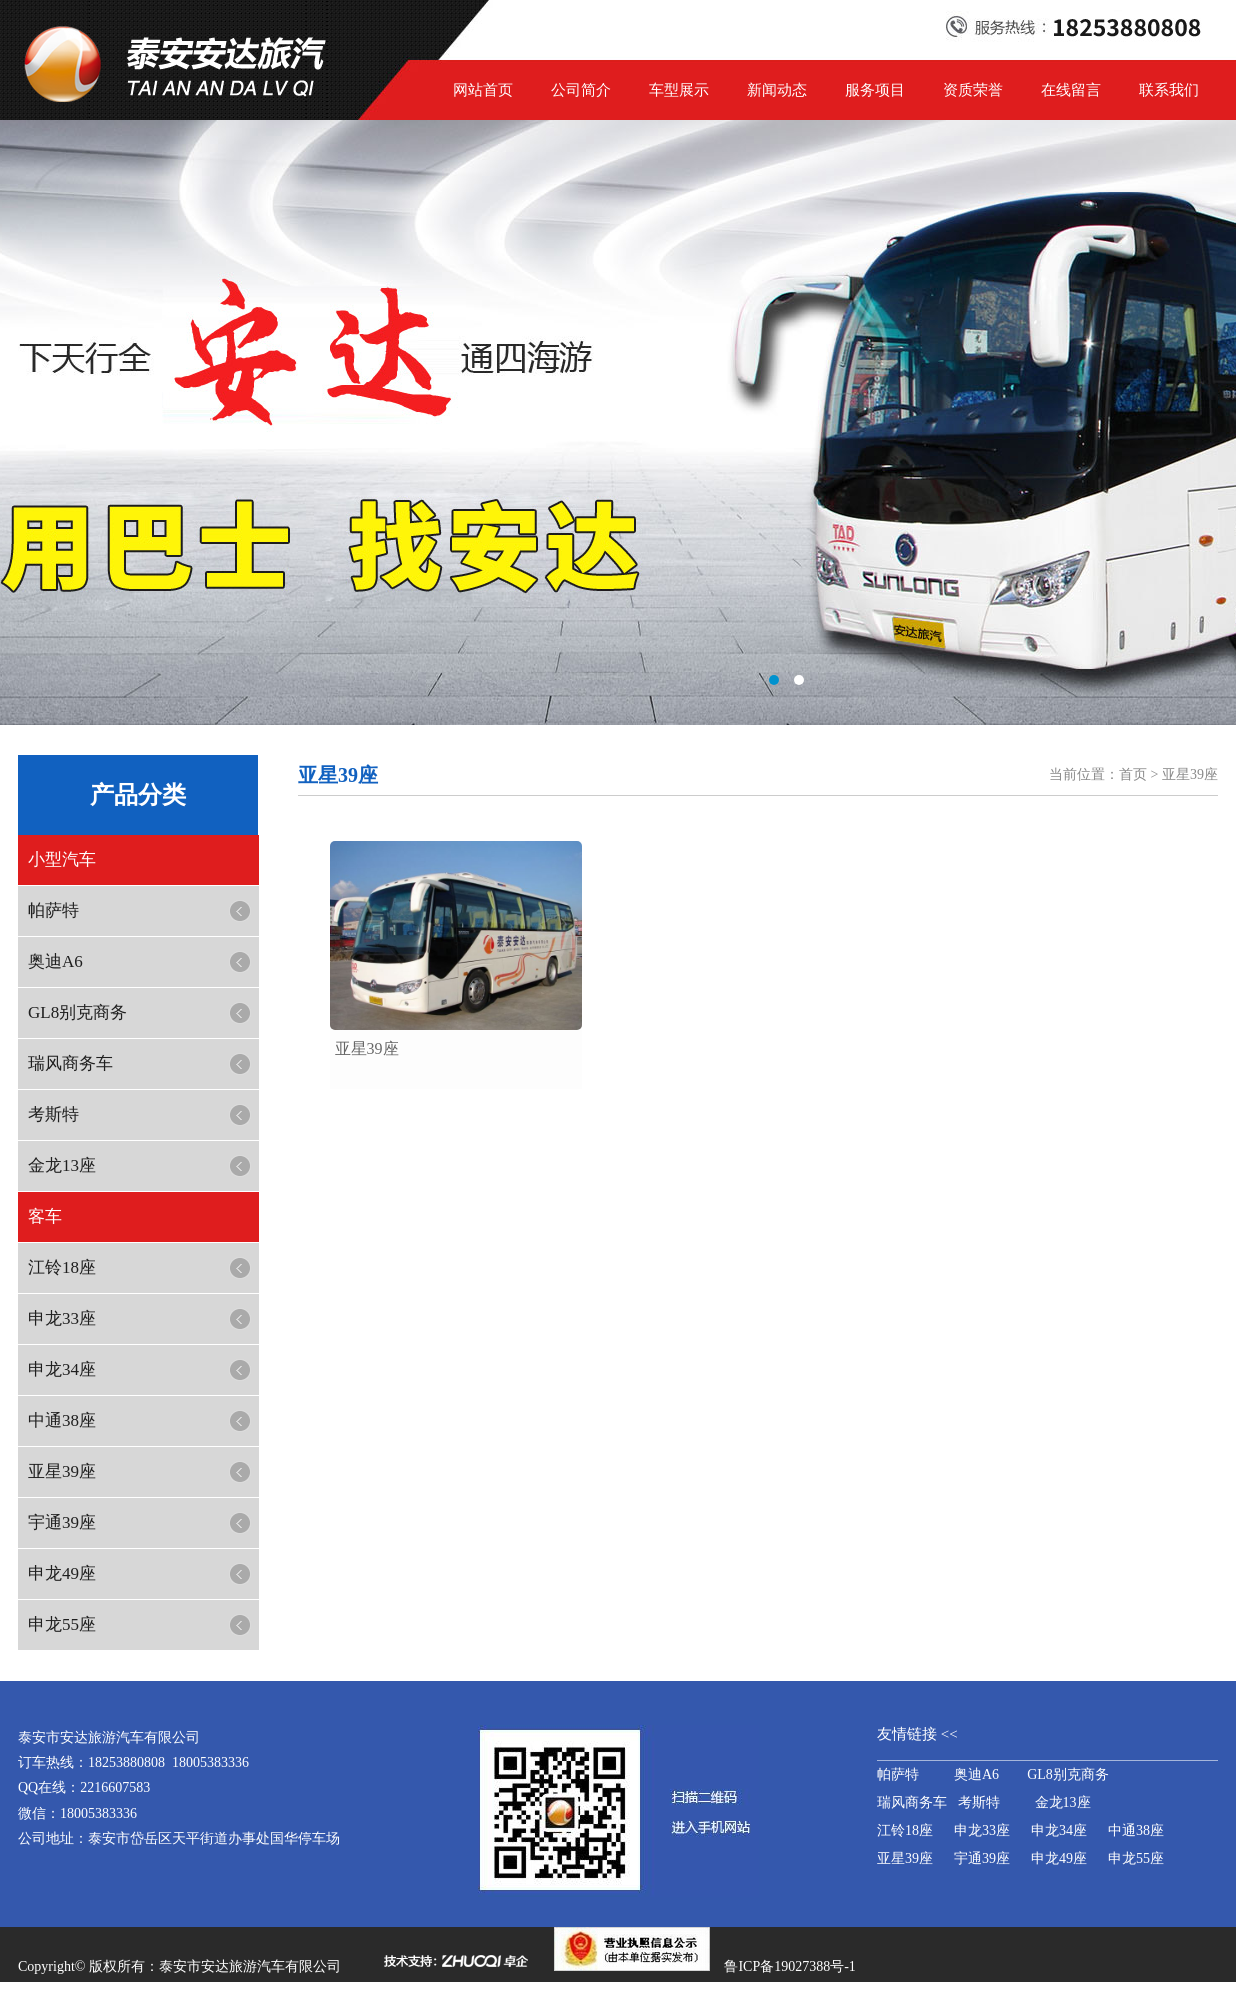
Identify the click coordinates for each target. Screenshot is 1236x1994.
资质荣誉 (973, 90)
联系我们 (1169, 90)
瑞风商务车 (70, 1063)
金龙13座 (62, 1165)
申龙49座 (62, 1573)
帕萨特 (53, 910)
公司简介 (581, 90)
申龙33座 (62, 1318)
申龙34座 (62, 1369)
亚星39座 (62, 1471)
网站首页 (483, 90)
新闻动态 (777, 90)
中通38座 (62, 1420)
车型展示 (679, 90)
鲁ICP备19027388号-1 (789, 1966)
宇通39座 (62, 1522)
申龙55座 (62, 1624)
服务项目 (875, 90)
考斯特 (53, 1114)
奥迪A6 (55, 961)
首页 (1133, 774)
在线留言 (1071, 90)
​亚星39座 (367, 1048)
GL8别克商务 (77, 1012)
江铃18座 (62, 1267)
